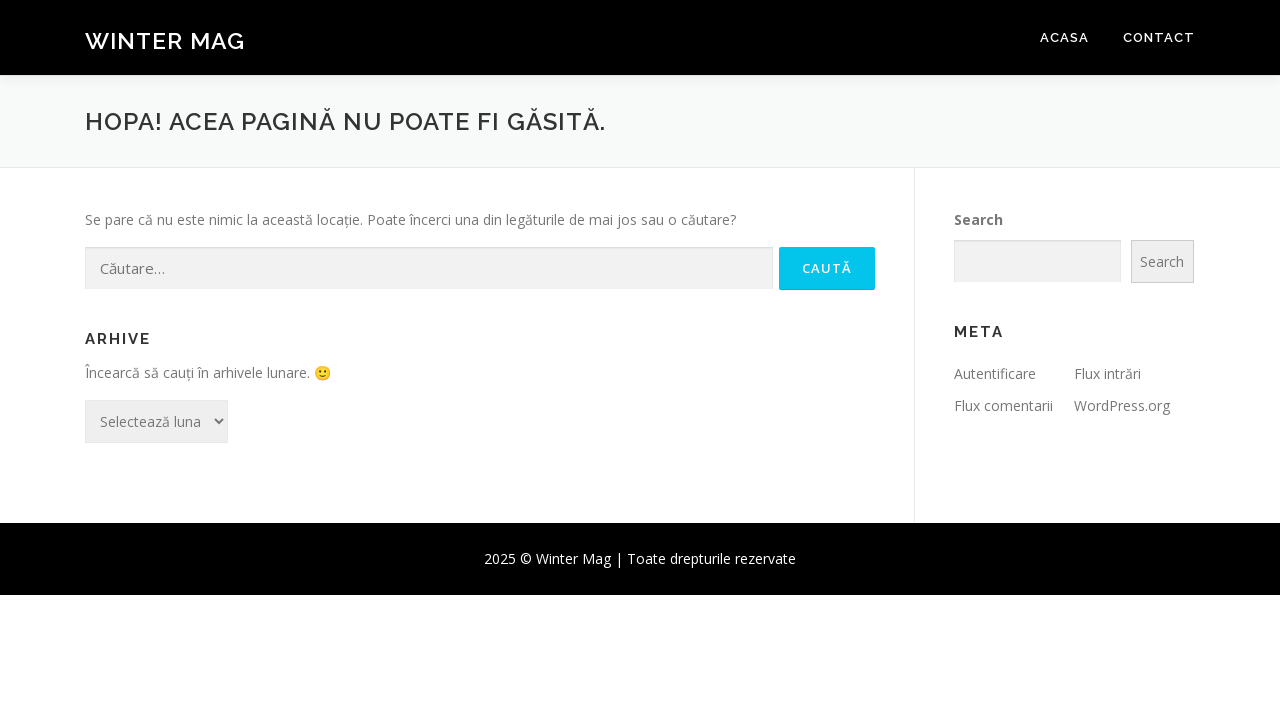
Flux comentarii (1003, 405)
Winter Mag (165, 40)
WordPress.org (1122, 405)
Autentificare (995, 373)
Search (978, 219)
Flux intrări (1107, 373)
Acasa (1064, 37)
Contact (1159, 37)
